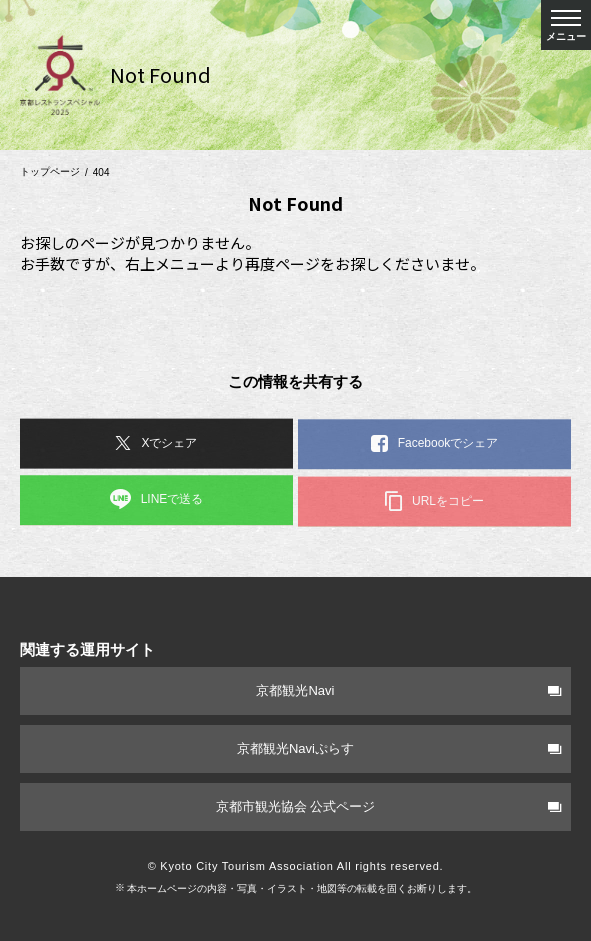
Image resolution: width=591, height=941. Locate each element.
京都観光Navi (408, 690)
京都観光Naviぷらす (399, 748)
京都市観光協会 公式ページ (388, 806)
